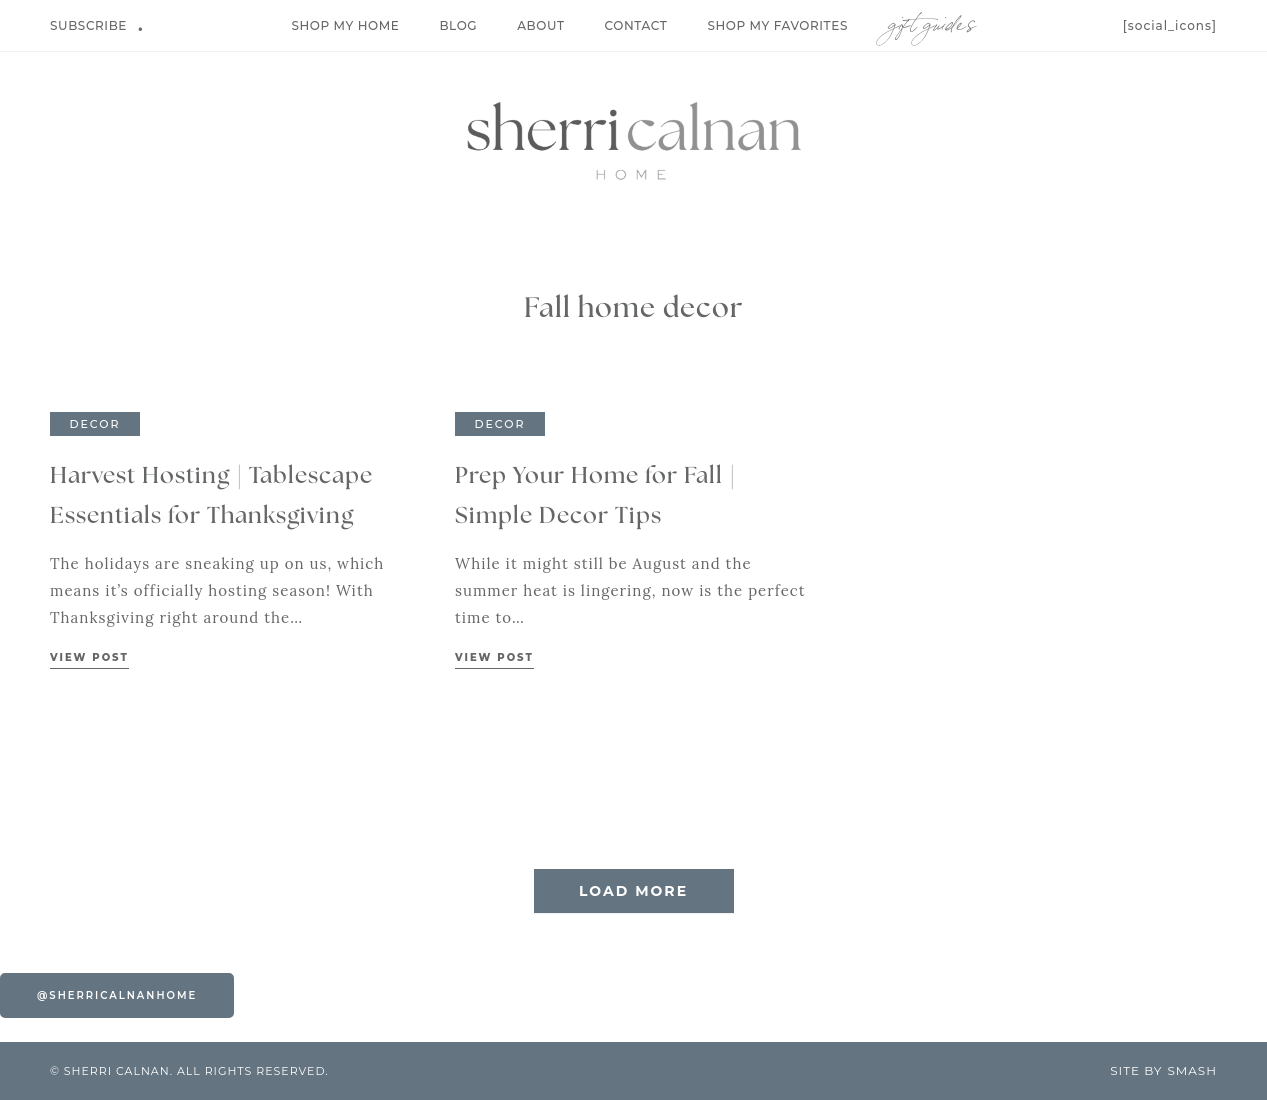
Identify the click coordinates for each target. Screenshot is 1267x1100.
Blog (458, 25)
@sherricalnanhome (117, 995)
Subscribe (88, 25)
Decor (94, 424)
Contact (636, 25)
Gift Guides (932, 20)
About (540, 25)
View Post (89, 657)
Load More (633, 891)
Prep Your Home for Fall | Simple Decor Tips (595, 496)
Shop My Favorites (777, 25)
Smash (1192, 1070)
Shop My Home (345, 25)
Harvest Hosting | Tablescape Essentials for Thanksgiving (211, 496)
